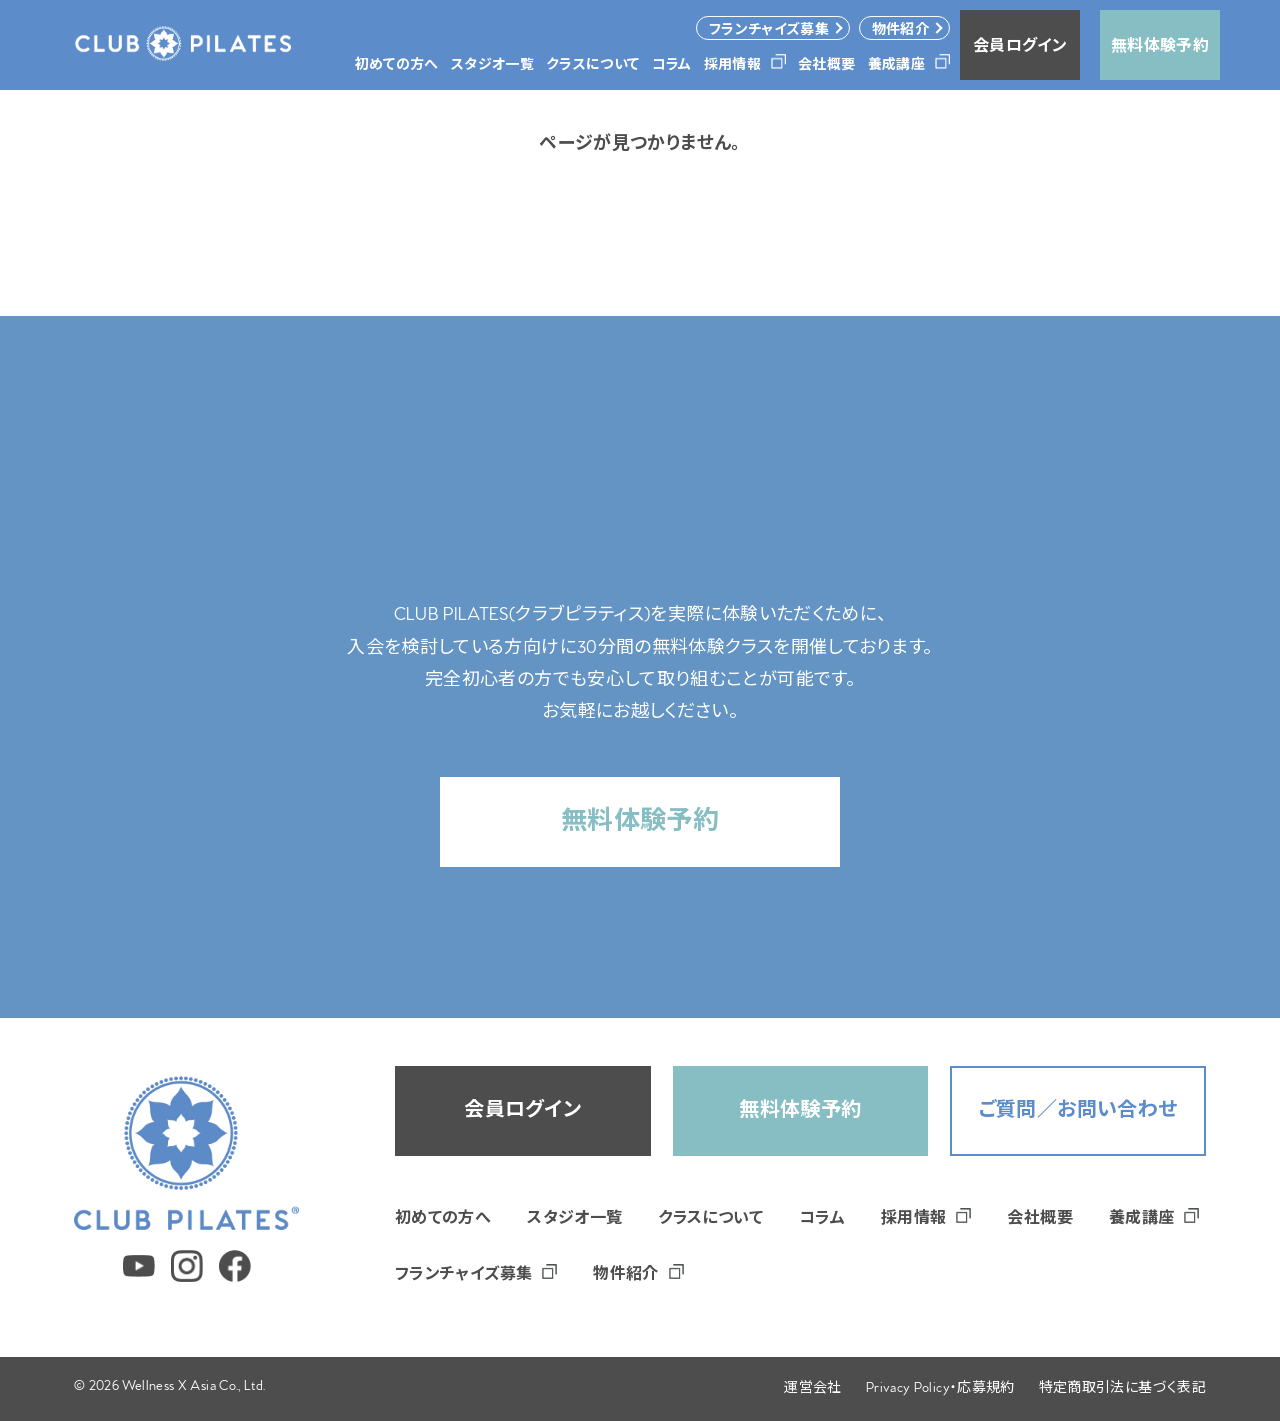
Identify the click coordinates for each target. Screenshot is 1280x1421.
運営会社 (812, 1390)
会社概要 (1039, 1220)
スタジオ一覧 (574, 1220)
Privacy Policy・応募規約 (940, 1390)
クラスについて (710, 1220)
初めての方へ (443, 1220)
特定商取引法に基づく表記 (1122, 1390)
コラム (822, 1220)
